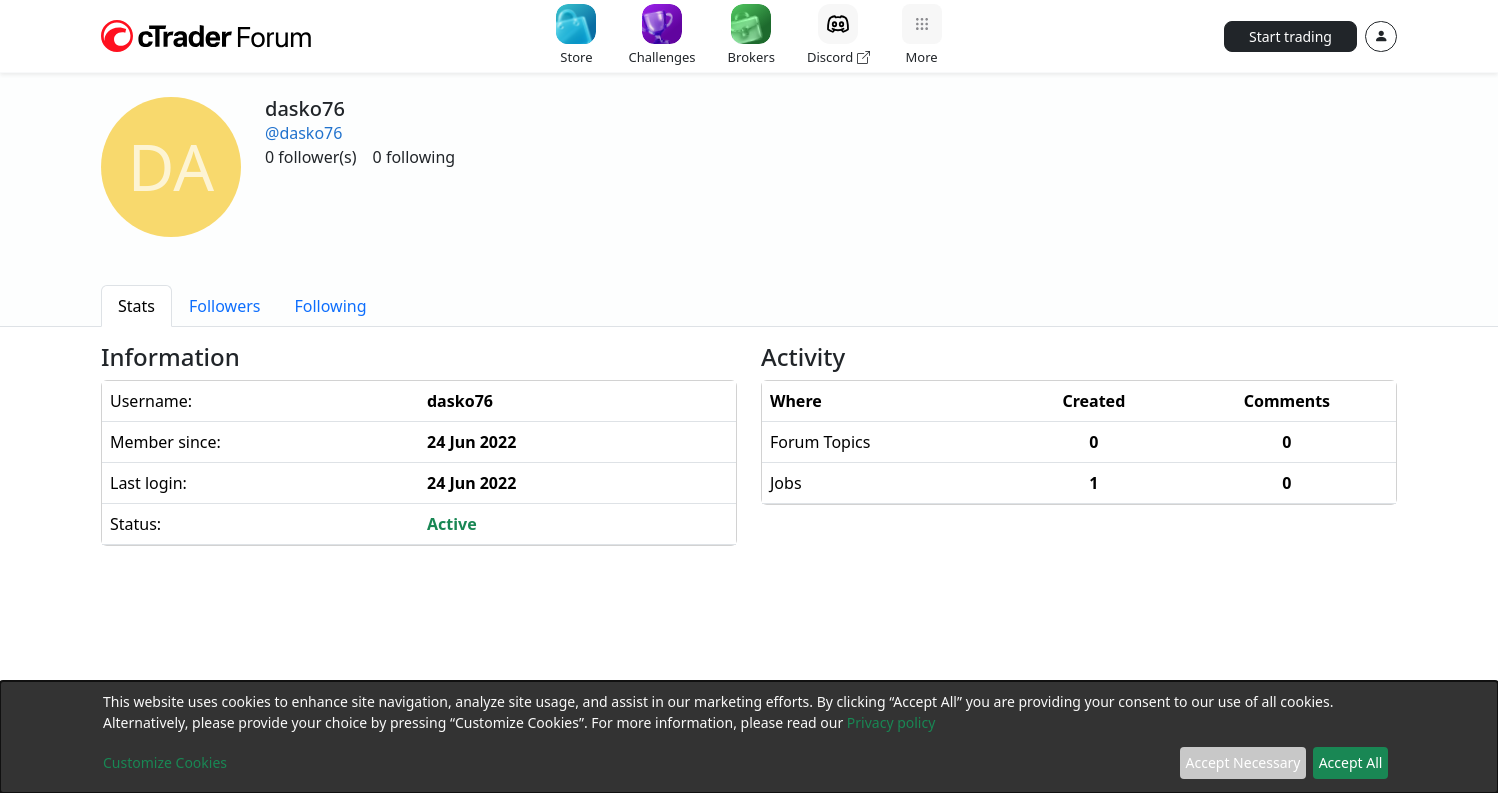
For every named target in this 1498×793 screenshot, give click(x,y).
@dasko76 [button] (303, 133)
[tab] (136, 306)
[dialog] (749, 737)
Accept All (1351, 762)
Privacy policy (891, 722)
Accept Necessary (1243, 762)
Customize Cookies (165, 762)
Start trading (1290, 36)
